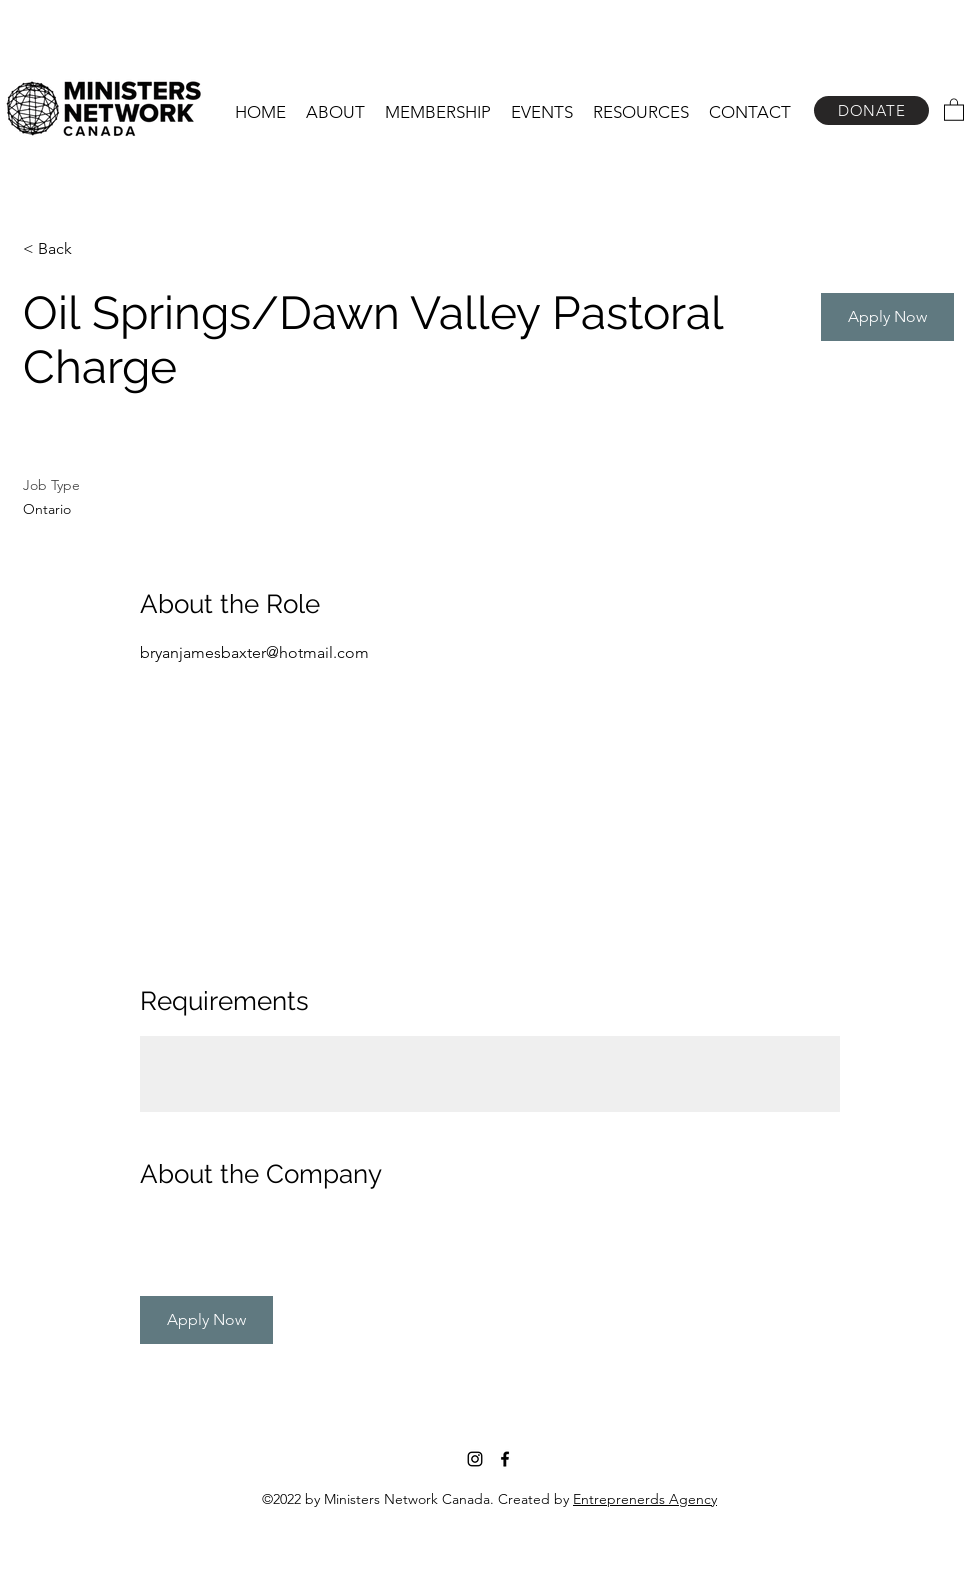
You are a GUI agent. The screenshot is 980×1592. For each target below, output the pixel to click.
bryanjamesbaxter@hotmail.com (254, 652)
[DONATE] (871, 110)
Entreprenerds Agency (645, 1499)
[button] (335, 112)
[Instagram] (475, 1459)
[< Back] (94, 249)
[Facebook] (505, 1459)
